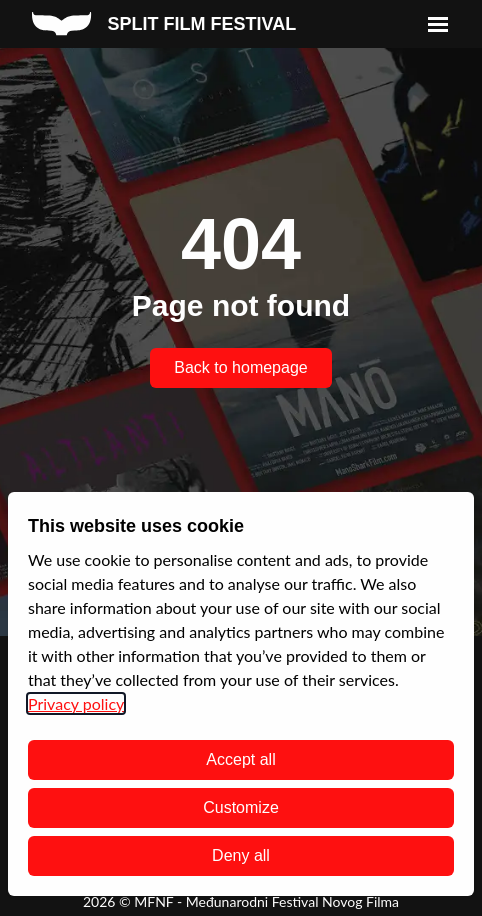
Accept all (240, 759)
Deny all (241, 855)
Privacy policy (76, 703)
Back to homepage (240, 367)
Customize (241, 807)
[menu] (438, 24)
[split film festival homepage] (164, 24)
